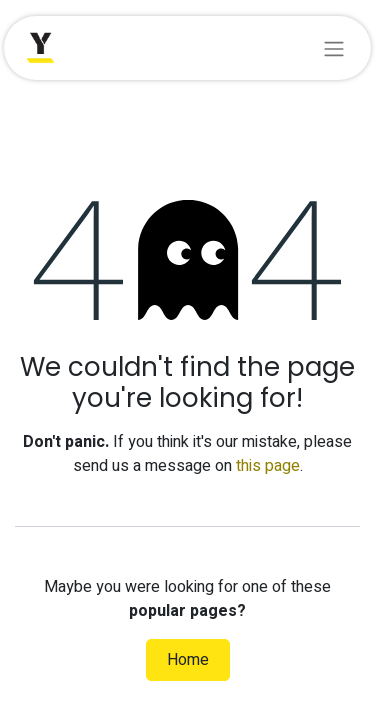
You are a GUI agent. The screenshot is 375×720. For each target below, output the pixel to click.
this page (268, 466)
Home (188, 660)
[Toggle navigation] (334, 48)
